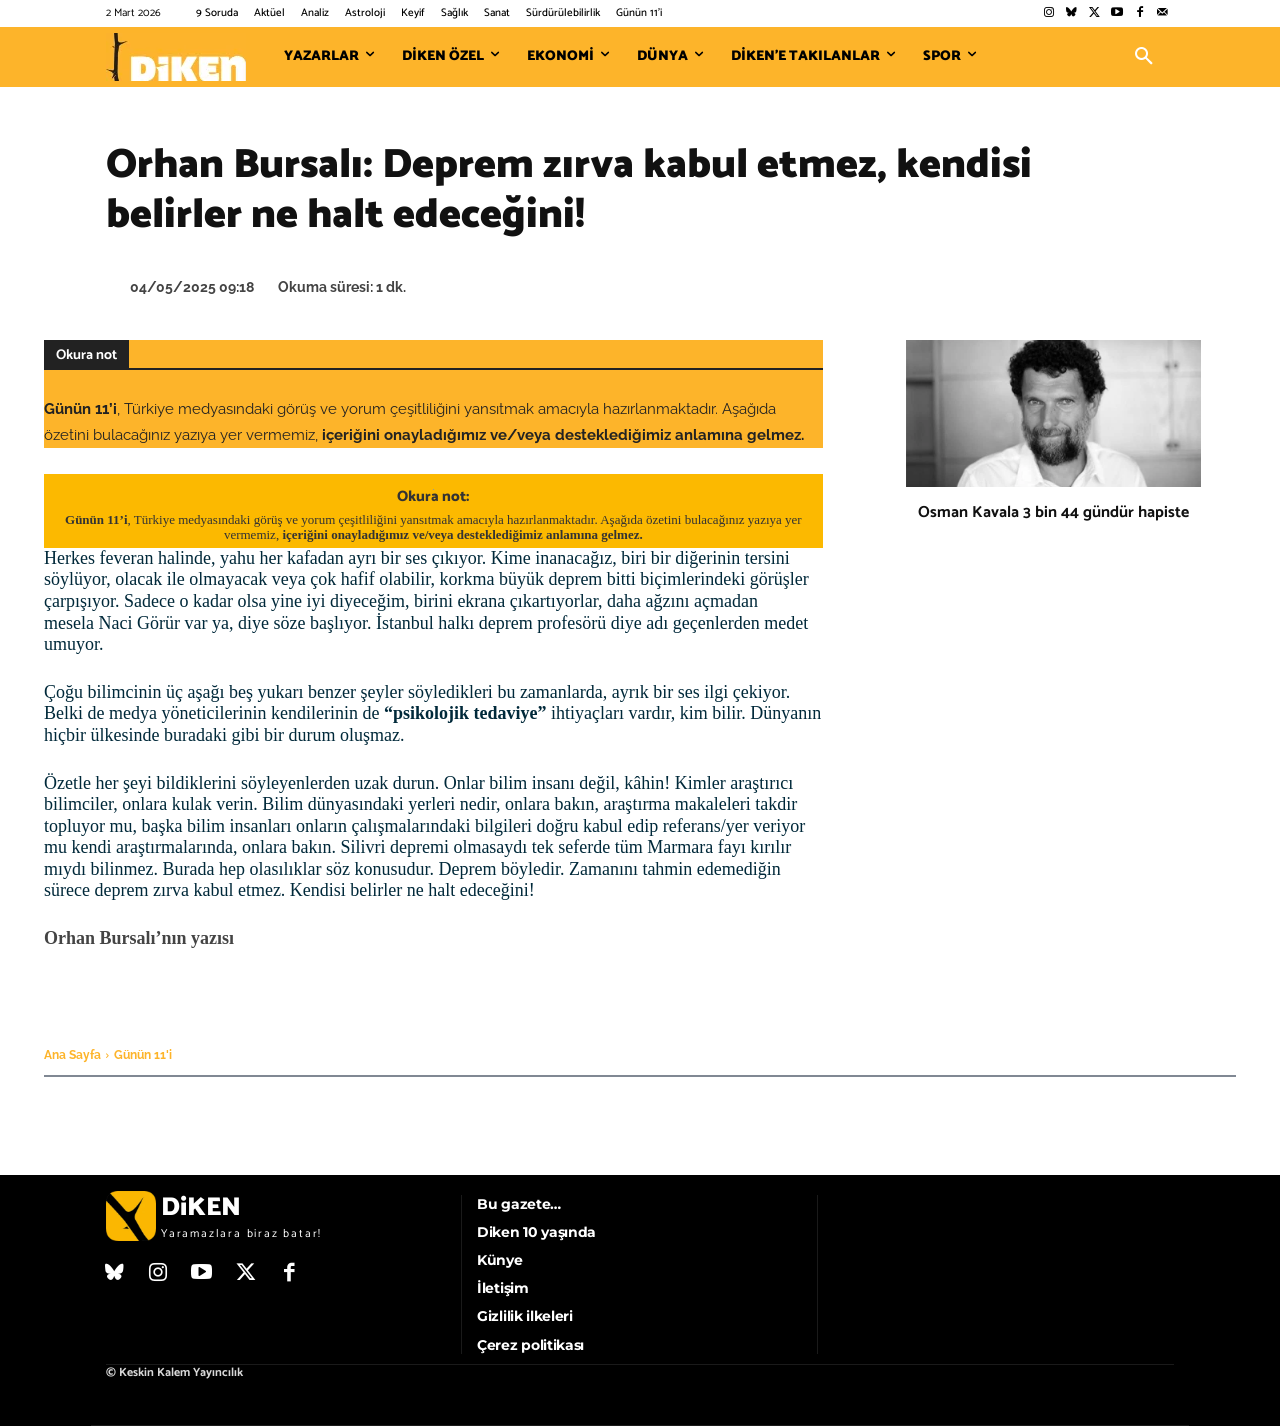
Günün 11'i (143, 1055)
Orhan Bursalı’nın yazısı (139, 938)
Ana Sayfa (72, 1055)
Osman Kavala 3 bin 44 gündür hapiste (1053, 512)
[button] (1144, 57)
